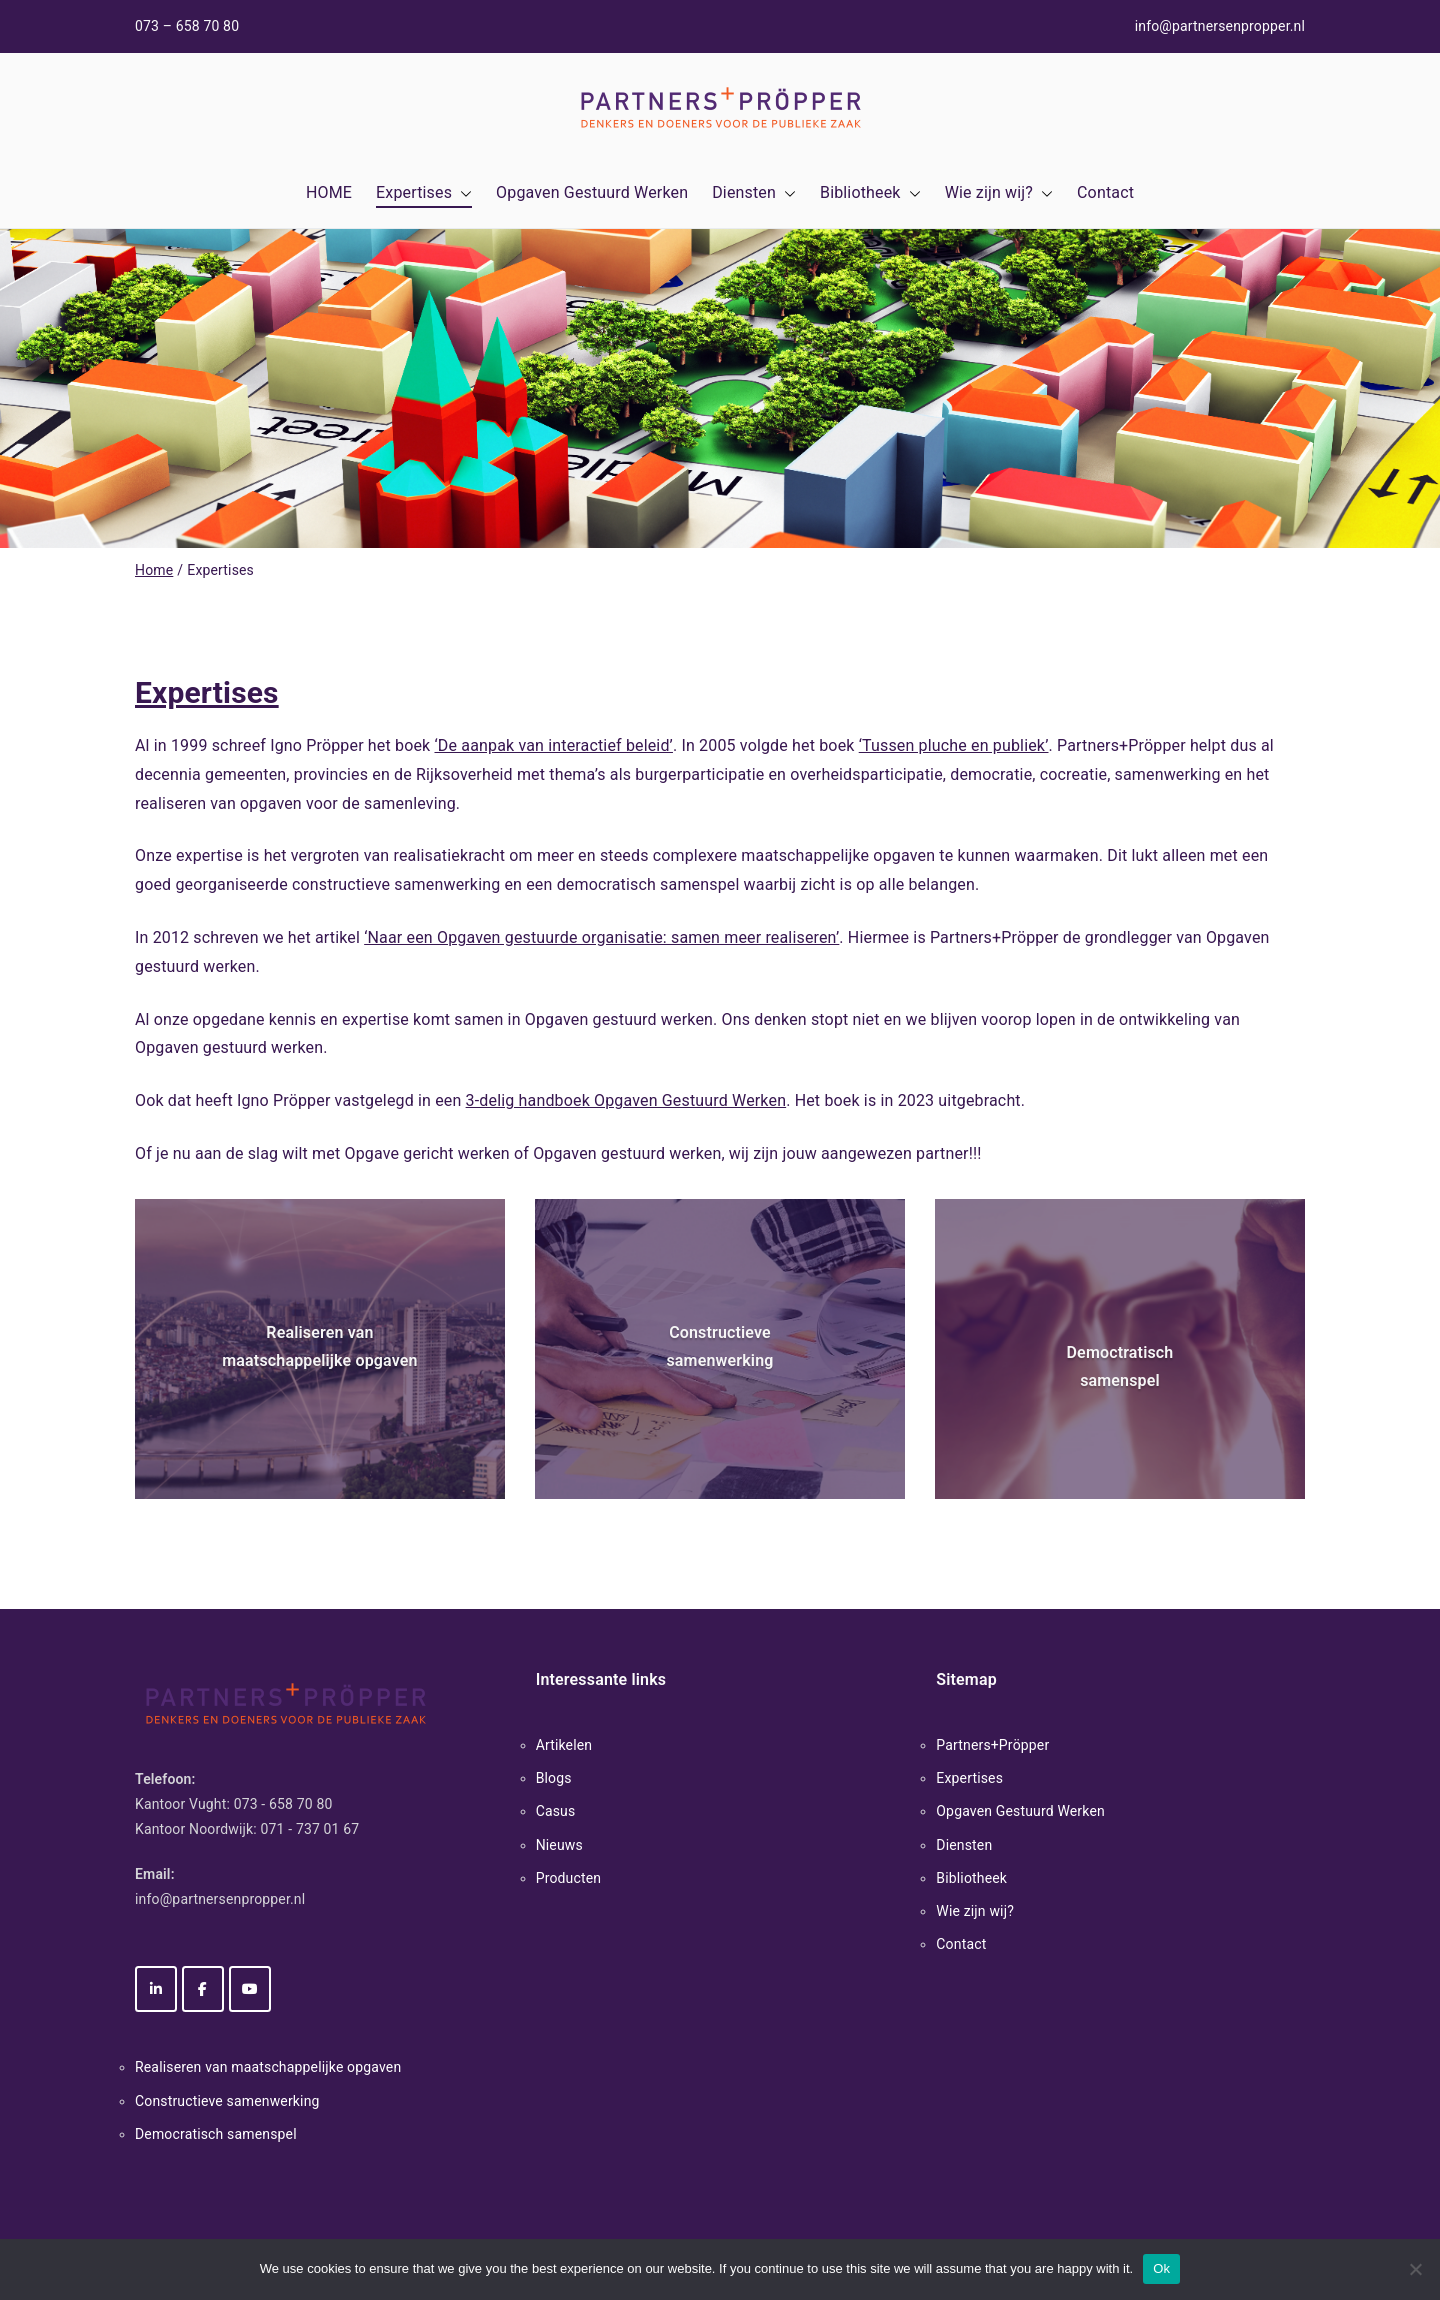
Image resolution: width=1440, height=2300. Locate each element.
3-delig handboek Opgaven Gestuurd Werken (626, 1100)
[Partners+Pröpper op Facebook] (203, 1989)
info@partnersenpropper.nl (1220, 26)
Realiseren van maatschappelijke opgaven (268, 2067)
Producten (569, 1878)
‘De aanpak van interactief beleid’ (553, 745)
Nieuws (559, 1845)
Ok (1161, 2268)
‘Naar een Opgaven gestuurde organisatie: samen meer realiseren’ (601, 937)
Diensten (754, 193)
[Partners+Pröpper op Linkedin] (156, 1989)
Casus (556, 1811)
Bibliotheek (870, 193)
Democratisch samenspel (216, 2134)
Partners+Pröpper (992, 1745)
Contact (1105, 192)
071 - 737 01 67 (310, 1829)
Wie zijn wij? (999, 193)
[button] (462, 193)
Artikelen (564, 1745)
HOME (329, 192)
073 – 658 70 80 (187, 26)
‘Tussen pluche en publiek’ (954, 745)
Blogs (554, 1778)
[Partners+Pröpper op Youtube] (250, 1989)
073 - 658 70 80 (283, 1804)
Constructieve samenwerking (227, 2101)
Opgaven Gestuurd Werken (592, 192)
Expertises (424, 193)
